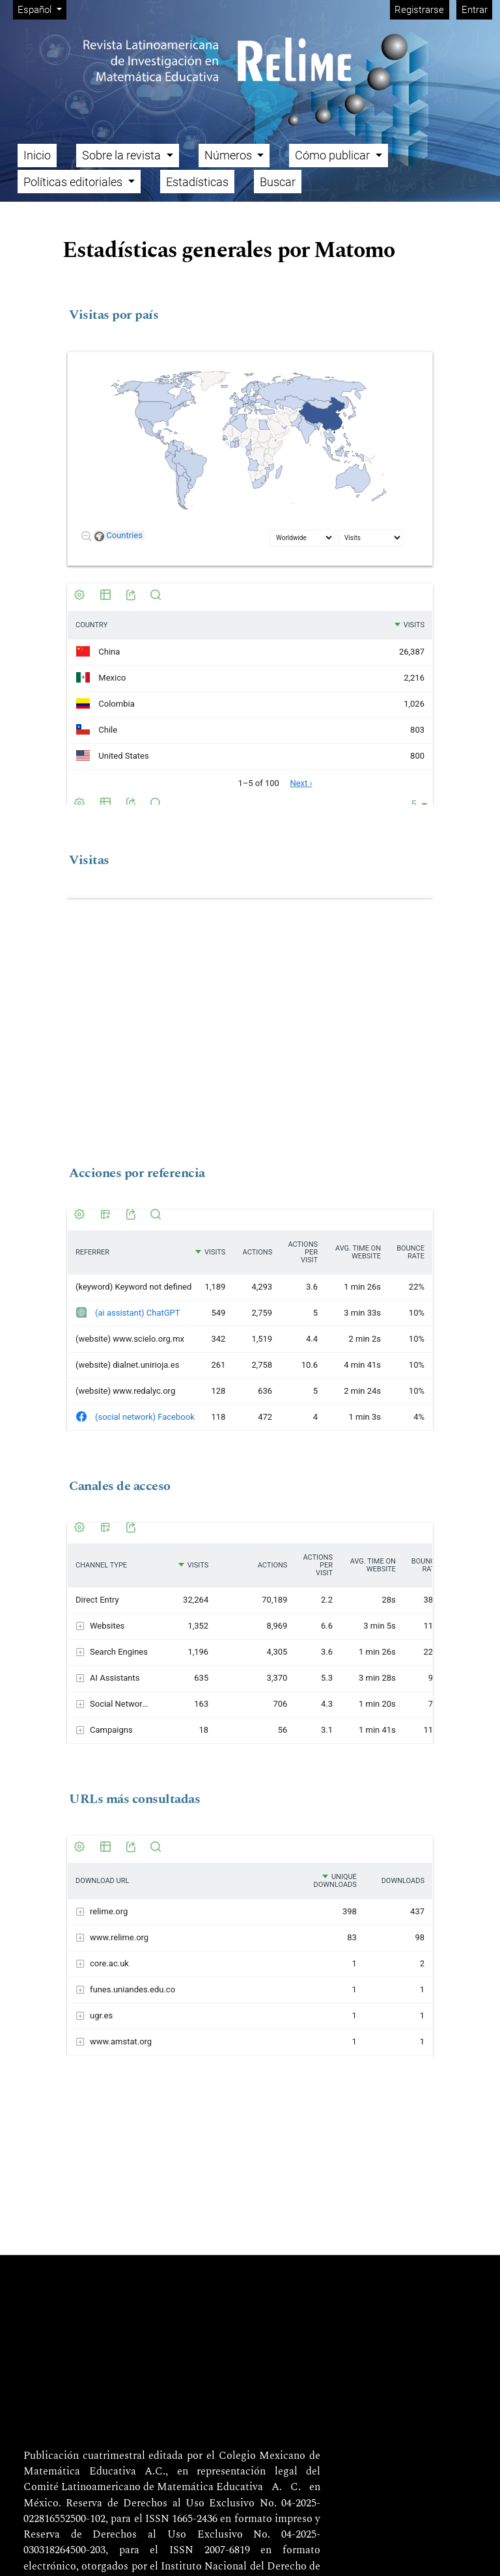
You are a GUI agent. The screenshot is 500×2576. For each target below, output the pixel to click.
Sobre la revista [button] (122, 155)
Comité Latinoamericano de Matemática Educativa (143, 2487)
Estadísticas (197, 182)
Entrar (475, 10)
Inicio (37, 155)
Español (41, 9)
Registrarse (419, 10)
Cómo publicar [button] (333, 155)
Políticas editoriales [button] (74, 182)
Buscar (278, 182)
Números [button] (229, 155)
